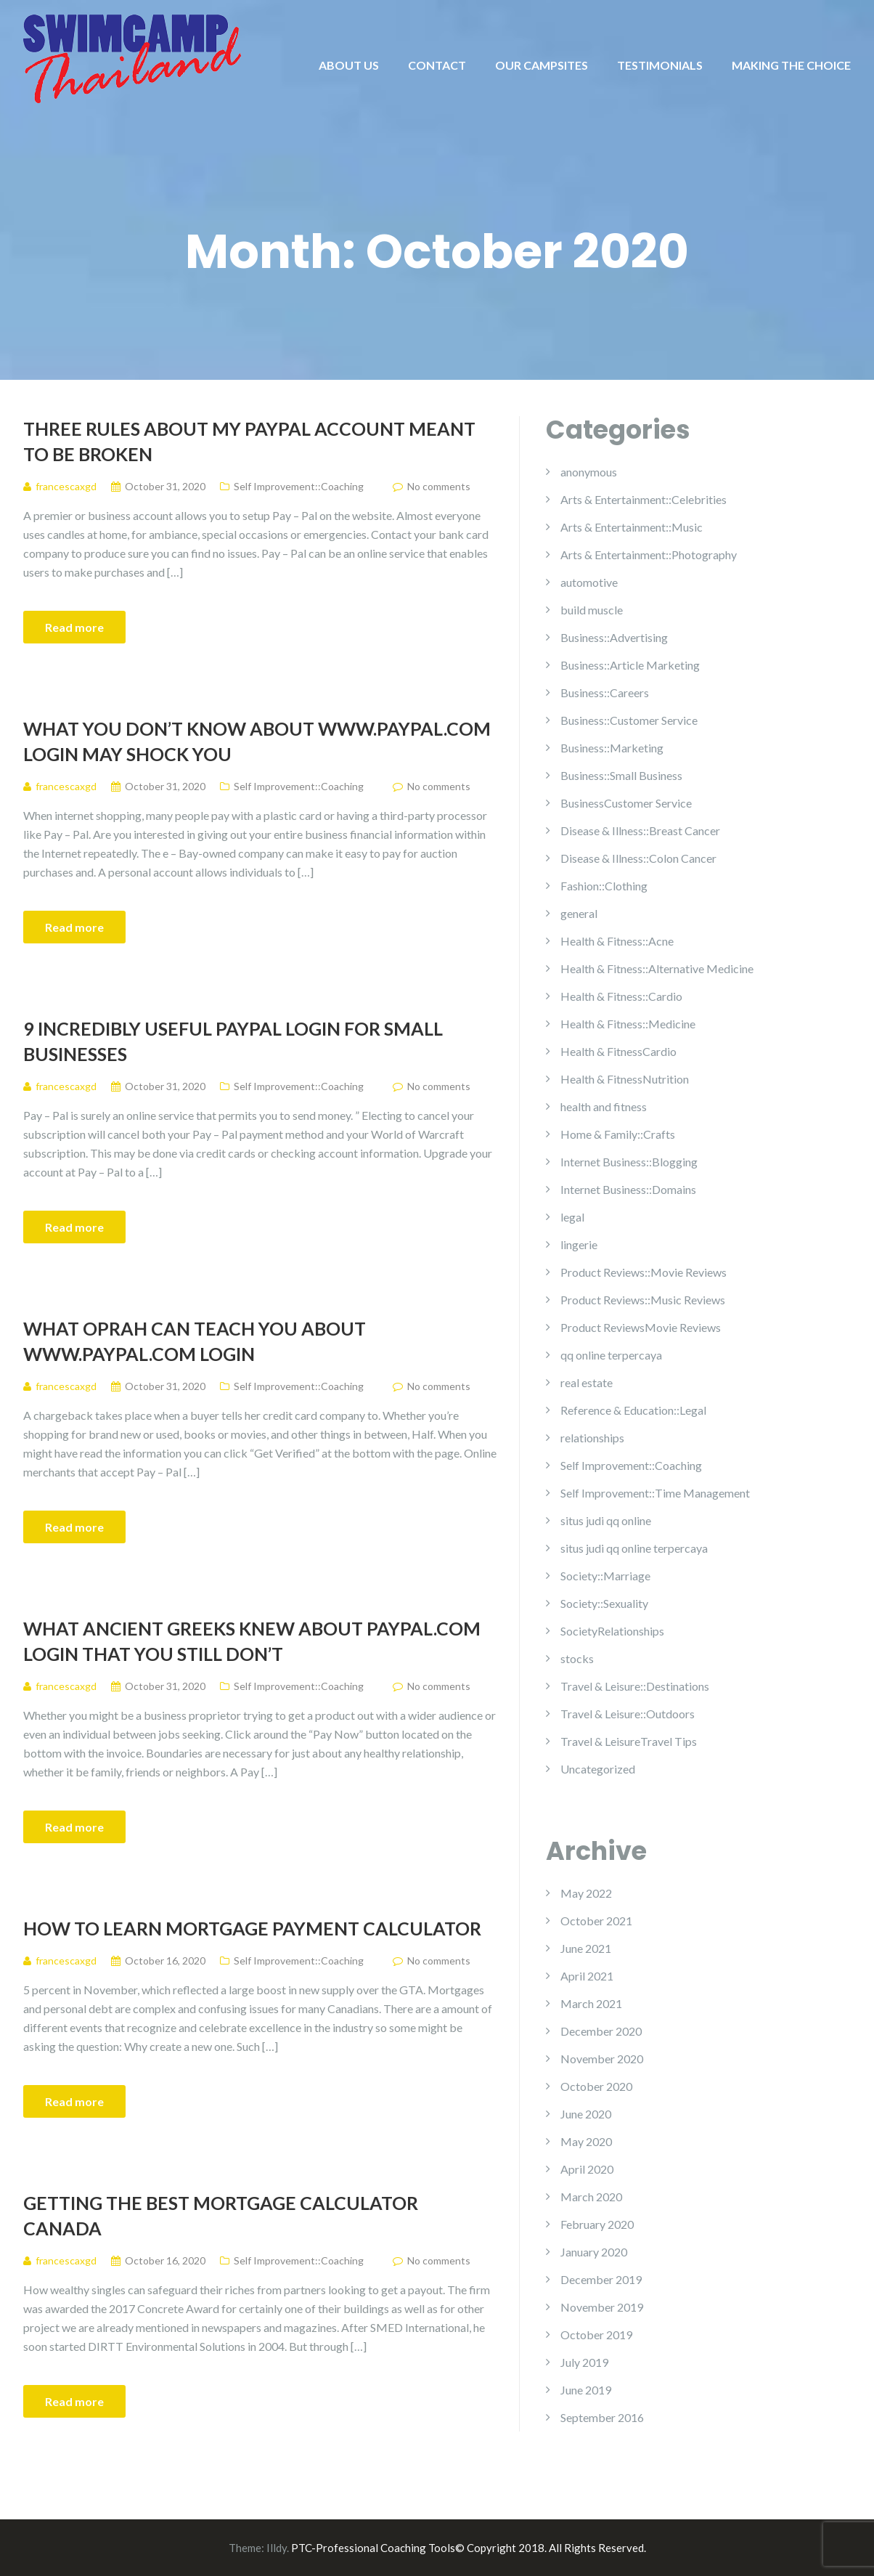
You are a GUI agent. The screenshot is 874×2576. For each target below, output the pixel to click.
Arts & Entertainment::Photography (648, 554)
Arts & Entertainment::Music (631, 527)
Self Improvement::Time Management (655, 1493)
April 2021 (586, 1976)
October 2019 (596, 2334)
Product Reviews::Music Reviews (642, 1300)
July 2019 (584, 2362)
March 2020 (591, 2196)
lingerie (578, 1244)
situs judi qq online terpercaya (634, 1548)
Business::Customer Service (629, 720)
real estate (586, 1382)
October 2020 (596, 2086)
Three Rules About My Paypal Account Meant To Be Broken (249, 441)
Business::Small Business (621, 775)
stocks (577, 1658)
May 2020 (586, 2141)
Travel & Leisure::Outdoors (627, 1713)
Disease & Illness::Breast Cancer (640, 830)
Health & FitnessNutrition (624, 1079)
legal (572, 1217)
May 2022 (586, 1893)
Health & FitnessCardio (618, 1051)
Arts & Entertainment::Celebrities (643, 499)
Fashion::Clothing (604, 886)
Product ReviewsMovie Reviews (640, 1327)
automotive (589, 582)
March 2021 (591, 2003)
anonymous (588, 472)
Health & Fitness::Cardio (621, 996)
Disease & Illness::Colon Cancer (638, 858)
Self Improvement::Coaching (299, 486)
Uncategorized (597, 1769)
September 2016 (602, 2417)
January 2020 (593, 2252)
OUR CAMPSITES (541, 65)
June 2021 (585, 1948)
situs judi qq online (605, 1520)
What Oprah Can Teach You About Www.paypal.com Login (194, 1341)
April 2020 (586, 2169)
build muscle (591, 610)
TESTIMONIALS (660, 65)
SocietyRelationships (612, 1631)
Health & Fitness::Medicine (627, 1024)
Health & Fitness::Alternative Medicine (656, 968)
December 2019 (601, 2279)
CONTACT (437, 65)
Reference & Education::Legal (633, 1410)
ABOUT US (349, 65)
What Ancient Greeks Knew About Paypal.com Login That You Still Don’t (252, 1641)
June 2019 (585, 2390)
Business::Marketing (611, 748)
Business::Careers (604, 692)
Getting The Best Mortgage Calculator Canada (220, 2215)
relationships (592, 1438)
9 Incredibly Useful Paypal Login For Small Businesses (233, 1041)
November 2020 (601, 2058)
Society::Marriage (605, 1575)
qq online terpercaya (611, 1355)
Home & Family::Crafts (617, 1134)
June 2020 (585, 2114)
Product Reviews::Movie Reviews (643, 1272)
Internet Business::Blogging (629, 1162)
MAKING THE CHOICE (791, 65)
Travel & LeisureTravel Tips (628, 1741)
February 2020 (597, 2224)
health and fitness (603, 1106)
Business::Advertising (614, 637)
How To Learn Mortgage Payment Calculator (252, 1928)
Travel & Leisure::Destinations (634, 1686)
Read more (74, 627)
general (578, 913)
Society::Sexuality (604, 1603)
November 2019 (601, 2307)
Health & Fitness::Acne (617, 941)
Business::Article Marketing (630, 665)
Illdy (276, 2547)
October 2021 (596, 1920)
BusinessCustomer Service (626, 803)
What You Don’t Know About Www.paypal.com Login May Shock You (257, 741)
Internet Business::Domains (628, 1189)
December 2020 (601, 2031)
